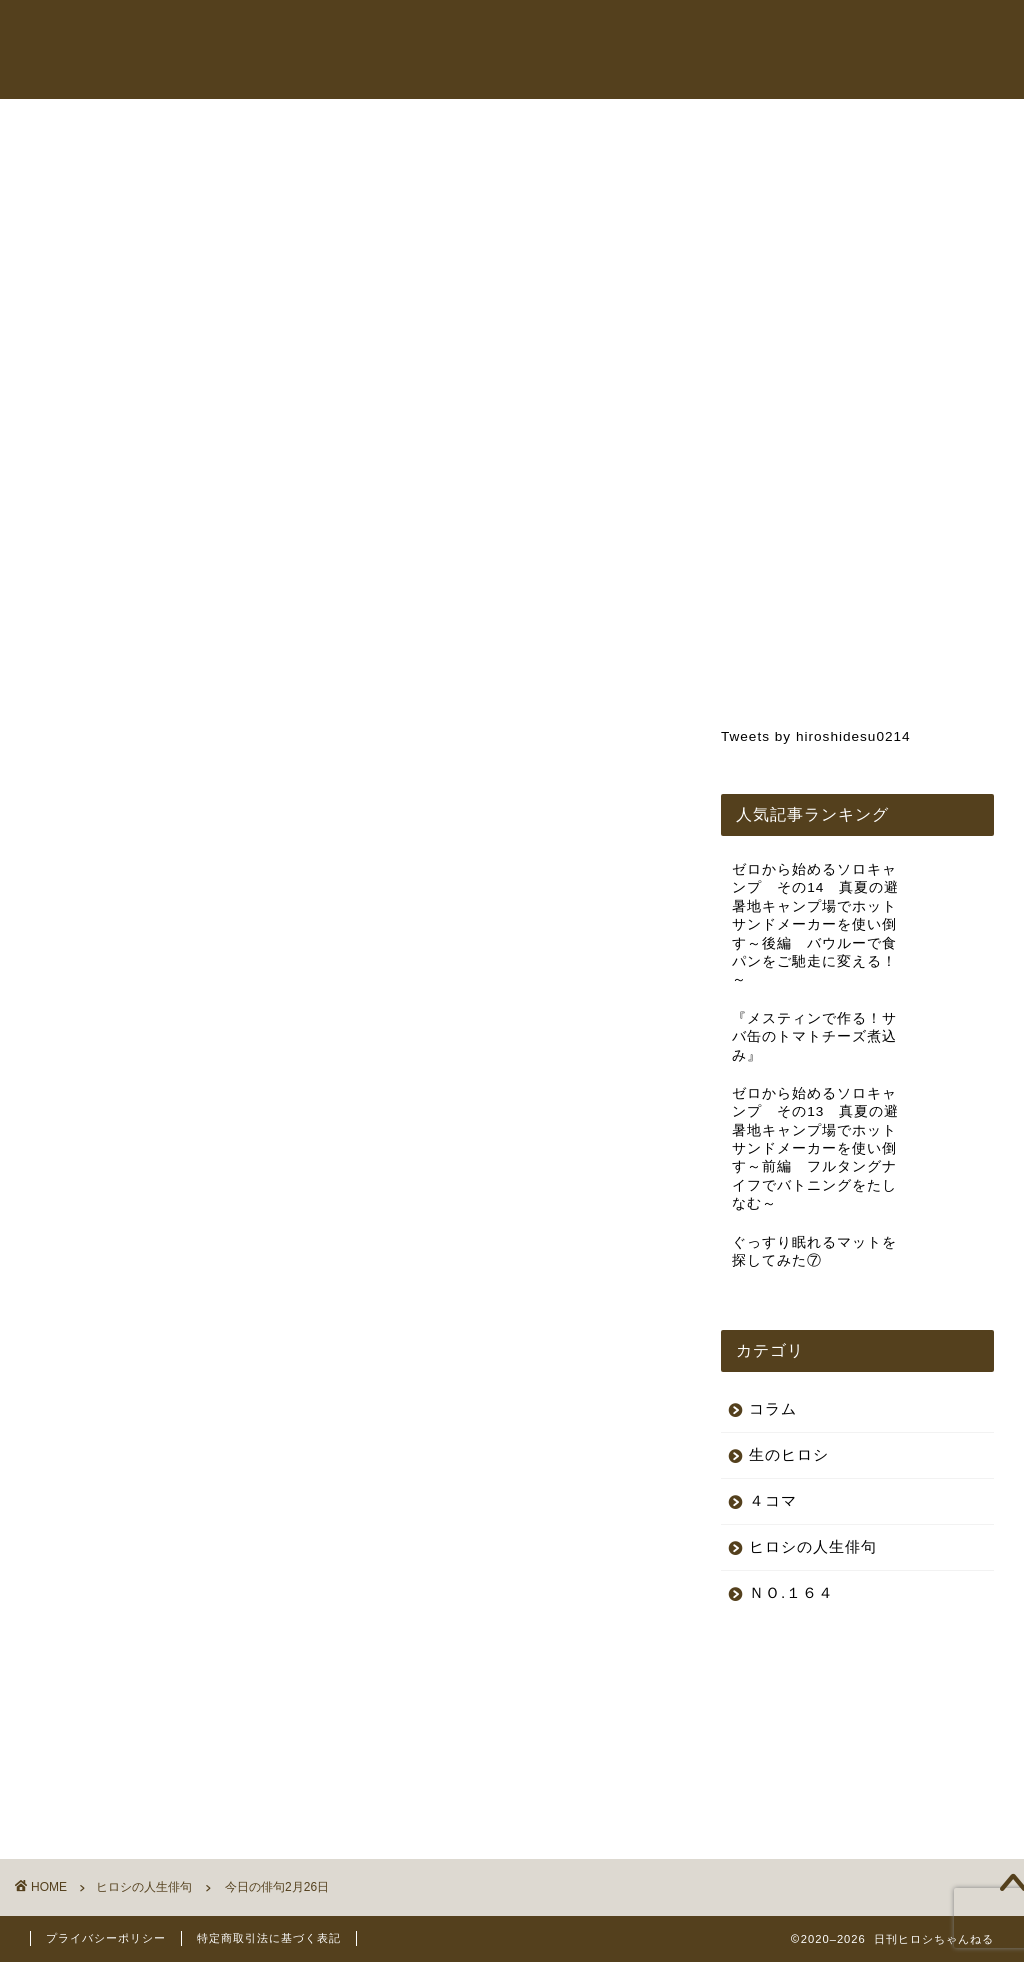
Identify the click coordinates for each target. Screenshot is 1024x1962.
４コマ (773, 1500)
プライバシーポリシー (106, 1938)
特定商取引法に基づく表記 (269, 1938)
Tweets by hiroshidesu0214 (816, 736)
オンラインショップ (703, 34)
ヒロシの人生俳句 (114, 167)
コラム (817, 34)
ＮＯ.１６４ (791, 1592)
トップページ (426, 34)
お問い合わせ (426, 74)
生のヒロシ (789, 1454)
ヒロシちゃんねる (554, 34)
